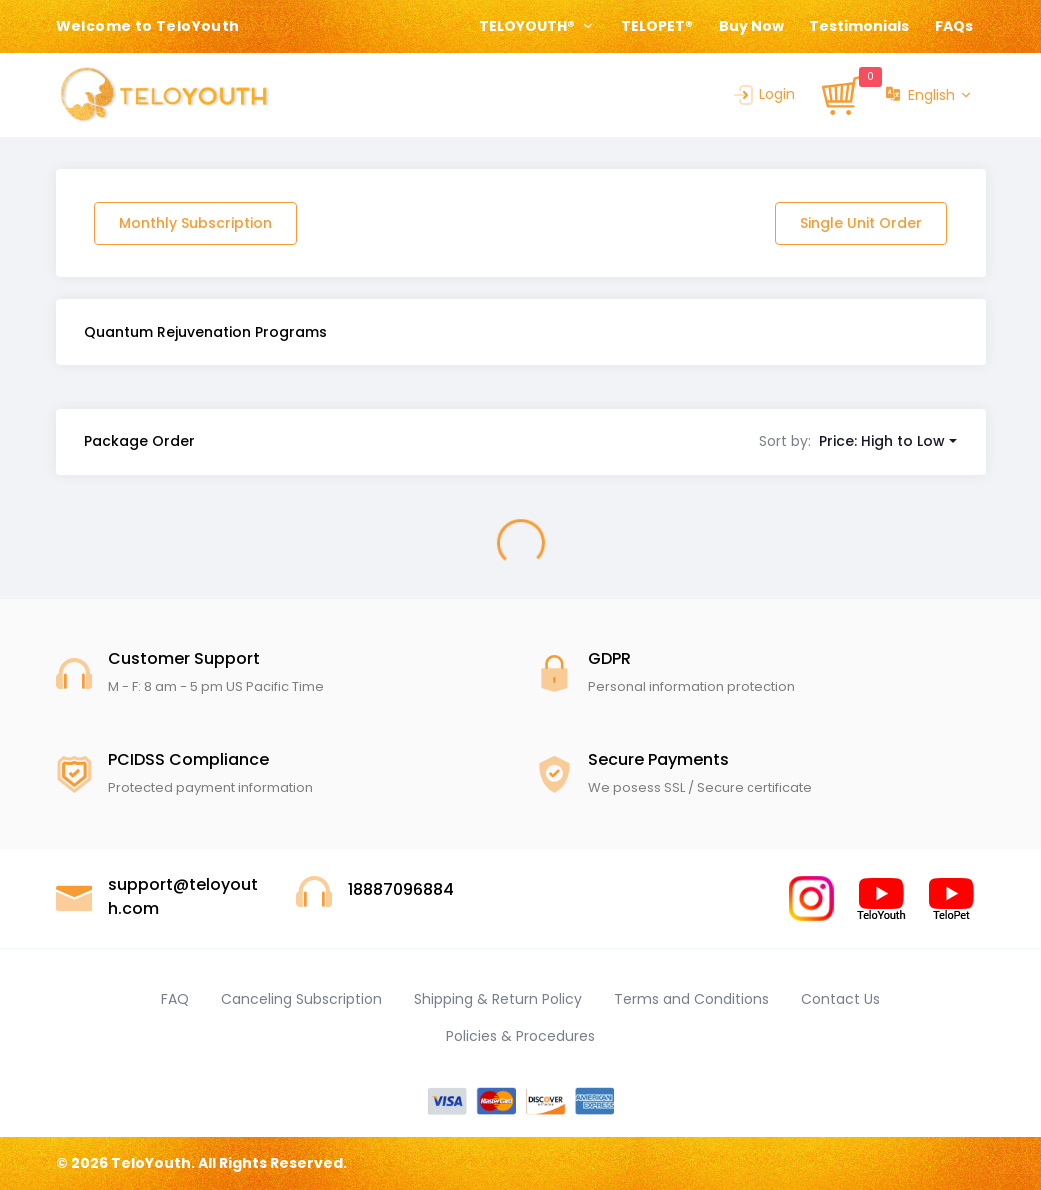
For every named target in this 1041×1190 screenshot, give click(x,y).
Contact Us (840, 999)
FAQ (175, 999)
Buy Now (751, 26)
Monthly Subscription (195, 223)
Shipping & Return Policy (498, 999)
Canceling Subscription (301, 999)
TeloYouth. (153, 1163)
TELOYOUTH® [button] (528, 26)
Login (763, 94)
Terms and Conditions (691, 999)
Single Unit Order (861, 223)
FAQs (954, 26)
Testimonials (859, 26)
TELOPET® (657, 26)
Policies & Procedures (520, 1036)
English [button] (920, 95)
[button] (858, 441)
